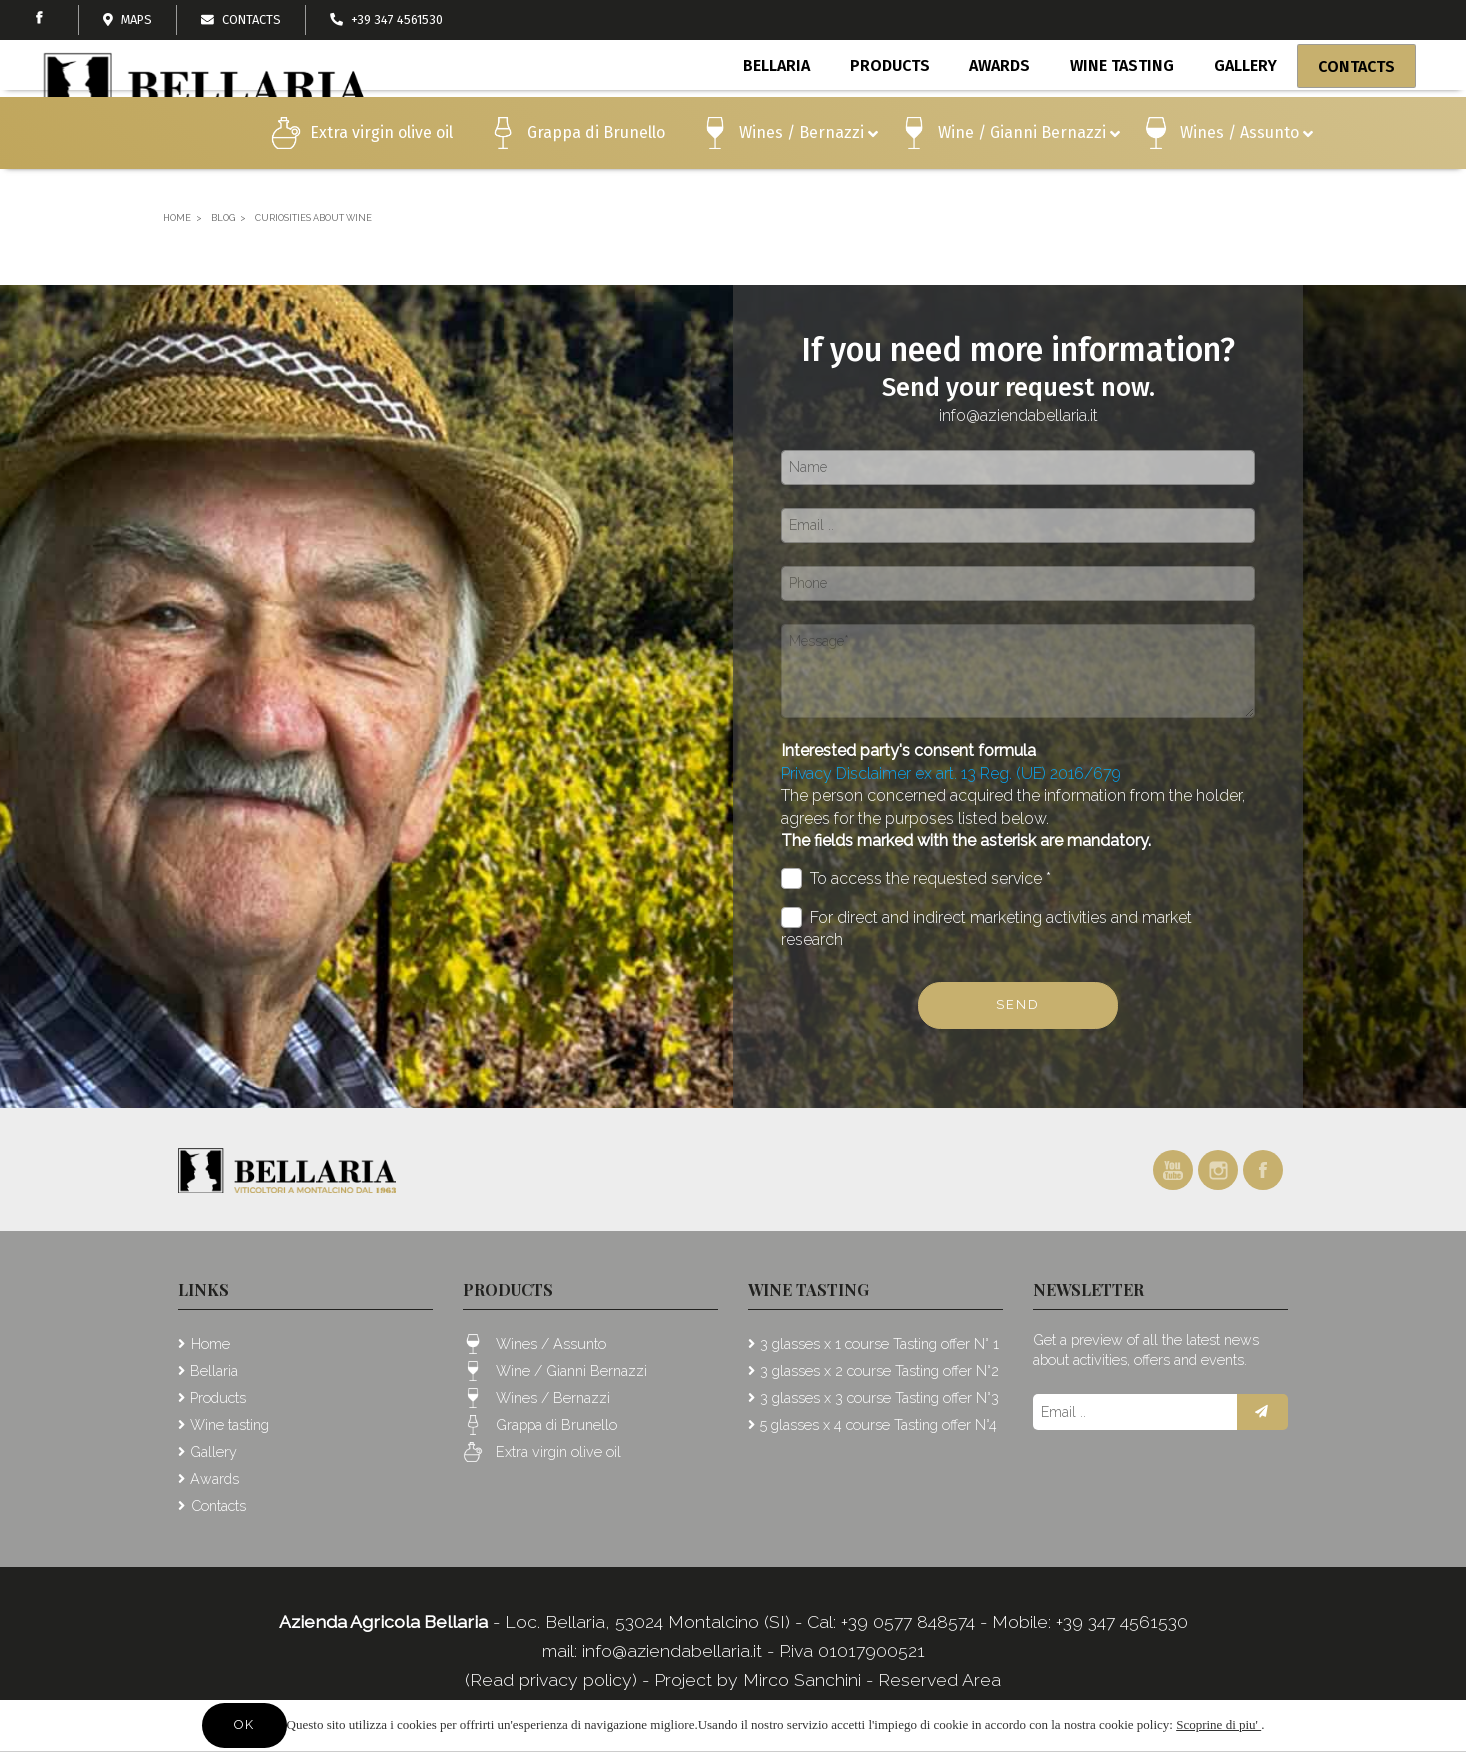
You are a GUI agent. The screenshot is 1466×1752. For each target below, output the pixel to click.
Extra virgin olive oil (381, 170)
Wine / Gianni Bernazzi (1029, 173)
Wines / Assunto (1246, 173)
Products (894, 111)
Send (1018, 1004)
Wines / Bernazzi (808, 173)
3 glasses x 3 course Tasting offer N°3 (879, 1397)
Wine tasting (1123, 107)
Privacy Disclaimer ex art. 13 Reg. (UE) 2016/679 (951, 773)
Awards (1002, 107)
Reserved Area (939, 1679)
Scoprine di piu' (1218, 1724)
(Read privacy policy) (553, 1679)
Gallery (1244, 107)
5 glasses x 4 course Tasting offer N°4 (878, 1424)
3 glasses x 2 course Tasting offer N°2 (879, 1370)
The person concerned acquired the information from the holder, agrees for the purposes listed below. (1013, 818)
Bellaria (782, 107)
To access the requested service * (916, 878)
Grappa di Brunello (596, 170)
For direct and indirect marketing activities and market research (986, 928)
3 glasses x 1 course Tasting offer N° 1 (879, 1343)
